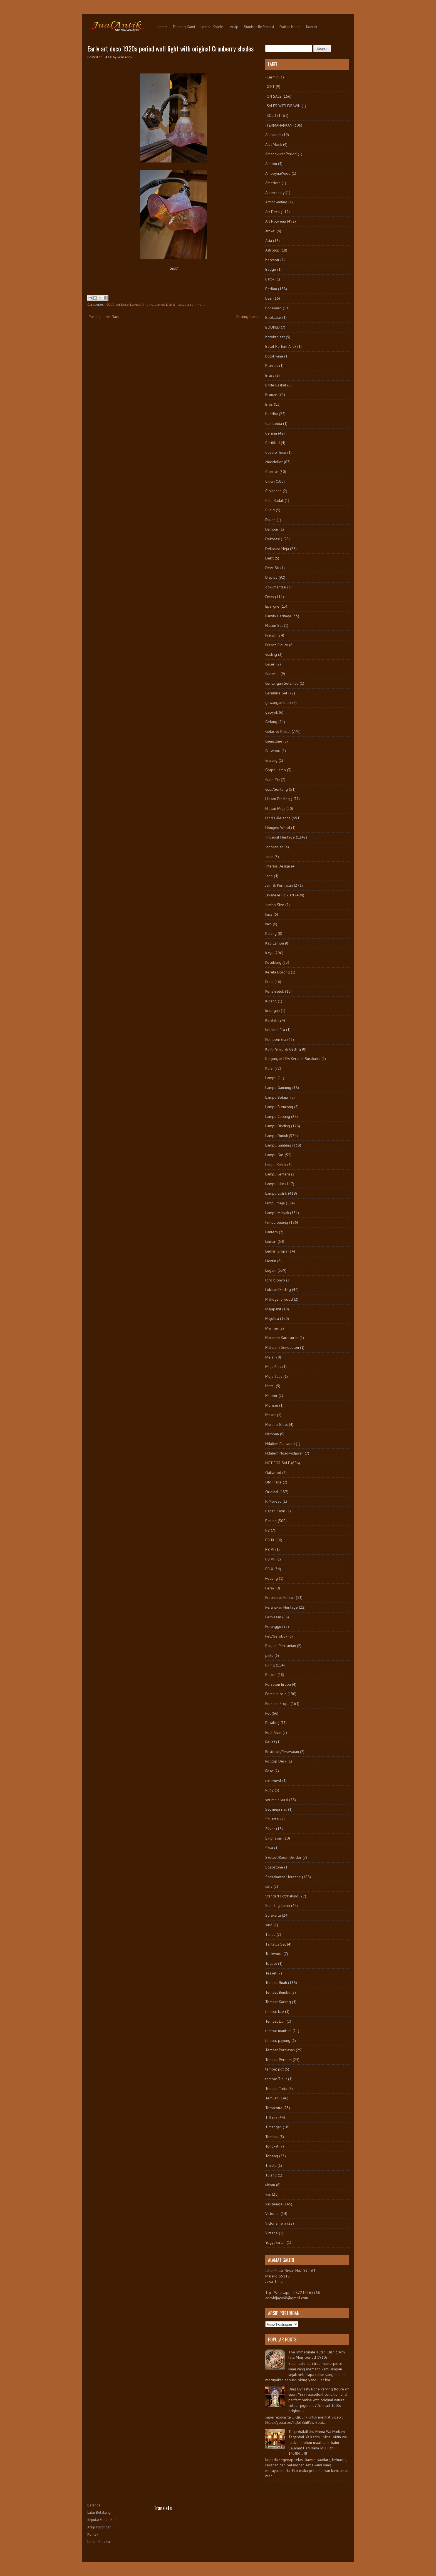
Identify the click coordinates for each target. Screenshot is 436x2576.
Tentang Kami (183, 26)
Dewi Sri (272, 567)
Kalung (271, 933)
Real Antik (273, 1732)
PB (267, 1530)
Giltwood (272, 750)
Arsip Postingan (99, 2527)
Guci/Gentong (276, 789)
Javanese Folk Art (279, 895)
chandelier (274, 461)
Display (271, 577)
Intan (269, 856)
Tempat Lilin (275, 2021)
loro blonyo (275, 1280)
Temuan (271, 2098)
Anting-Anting (276, 201)
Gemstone (273, 741)
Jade (269, 875)
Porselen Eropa (278, 1684)
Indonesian (274, 846)
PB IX (269, 1539)
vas (268, 2194)
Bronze (271, 394)
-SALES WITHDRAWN (283, 105)
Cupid (270, 509)
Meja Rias (273, 1366)
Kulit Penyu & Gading (283, 1049)
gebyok (271, 712)
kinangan (272, 1010)
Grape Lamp (275, 769)
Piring (270, 1665)
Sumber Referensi (259, 26)
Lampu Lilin (274, 1183)
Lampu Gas (274, 1154)
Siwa (269, 1847)
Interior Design (277, 866)
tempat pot (274, 2069)
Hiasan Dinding (277, 798)
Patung (271, 1520)
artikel (270, 230)
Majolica (272, 1318)
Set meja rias (276, 1809)
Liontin (270, 1260)
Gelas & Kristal (278, 731)
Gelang (271, 721)
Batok (269, 279)
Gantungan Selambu (282, 683)
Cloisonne (273, 490)
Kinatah (271, 1020)
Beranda (93, 2505)
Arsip (234, 26)
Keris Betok (274, 991)
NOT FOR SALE (277, 1462)
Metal (270, 1385)
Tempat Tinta (276, 2088)
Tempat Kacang (278, 2001)
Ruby (269, 1790)
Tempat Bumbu (277, 1992)
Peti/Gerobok (276, 1636)
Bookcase (273, 317)
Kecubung (273, 962)
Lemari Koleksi (212, 26)
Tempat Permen (278, 2059)
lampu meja (275, 1203)
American (273, 182)
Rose (269, 1770)
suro (268, 1924)
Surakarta (273, 1915)
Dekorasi (272, 538)
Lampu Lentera (277, 1174)
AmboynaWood (278, 173)
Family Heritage (278, 615)
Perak (269, 1588)
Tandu (270, 1934)
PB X (269, 1568)
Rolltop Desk (275, 1761)
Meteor (271, 1395)
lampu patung (276, 1222)
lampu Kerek (275, 1164)
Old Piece (273, 1482)
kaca (268, 914)
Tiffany (271, 2117)
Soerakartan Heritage (283, 1876)
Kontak (311, 26)
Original (271, 1491)
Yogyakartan (275, 2242)
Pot (268, 1713)
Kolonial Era (275, 1029)
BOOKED (272, 327)
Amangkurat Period (281, 153)
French (270, 635)
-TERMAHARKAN (278, 125)
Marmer (271, 1328)
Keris (269, 981)
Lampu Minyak (277, 1212)
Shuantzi (272, 1818)
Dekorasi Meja (277, 548)
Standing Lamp (277, 1905)
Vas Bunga (273, 2204)
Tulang (271, 2175)
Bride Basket (275, 385)
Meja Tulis (273, 1376)
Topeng (271, 2155)
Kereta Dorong (277, 972)
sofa (268, 1886)
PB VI (269, 1549)
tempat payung (277, 2040)
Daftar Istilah (290, 26)
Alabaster (273, 134)
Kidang (271, 1001)
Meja (269, 1357)
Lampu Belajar (277, 1097)
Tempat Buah (276, 1982)
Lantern (271, 1231)
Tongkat (271, 2146)
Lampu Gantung (278, 1087)
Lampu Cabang (277, 1116)
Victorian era (275, 2223)
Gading (271, 654)
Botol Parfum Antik (280, 346)
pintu (269, 1655)
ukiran (270, 2184)
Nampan (272, 1433)
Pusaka (271, 1722)
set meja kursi (276, 1799)
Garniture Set (276, 693)
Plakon (270, 1674)
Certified (272, 442)
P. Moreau (273, 1501)
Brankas (271, 365)
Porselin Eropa (277, 1703)
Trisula (270, 2165)
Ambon (271, 163)
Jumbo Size (274, 904)
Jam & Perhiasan (279, 885)
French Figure (276, 644)
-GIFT (270, 86)
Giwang (271, 760)
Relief (270, 1741)
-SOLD (110, 304)
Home (162, 26)
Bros (269, 404)
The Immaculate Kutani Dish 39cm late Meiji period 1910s (316, 2355)
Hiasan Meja (275, 808)
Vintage (271, 2232)
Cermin (271, 433)
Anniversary (275, 192)
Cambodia (273, 423)
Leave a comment (191, 304)
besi (268, 298)
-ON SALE (273, 96)
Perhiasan (273, 1616)
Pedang (271, 1578)
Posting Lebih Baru (104, 316)
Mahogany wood (279, 1299)
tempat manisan (278, 2030)
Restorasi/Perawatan (282, 1751)
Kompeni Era (275, 1039)
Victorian (272, 2213)
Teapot (271, 1963)
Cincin (270, 481)
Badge (270, 269)
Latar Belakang (99, 2512)
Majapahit (273, 1309)
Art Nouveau (275, 221)
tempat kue (274, 2011)
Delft (269, 558)
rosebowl (273, 1780)
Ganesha (272, 673)
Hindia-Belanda (278, 817)
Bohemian (273, 307)
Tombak (271, 2136)
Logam (270, 1270)
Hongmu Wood (277, 827)
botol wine (274, 356)
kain (268, 923)
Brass (269, 375)
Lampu (270, 1077)
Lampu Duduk (276, 1135)
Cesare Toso (275, 452)
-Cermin (271, 77)
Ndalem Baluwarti (280, 1443)
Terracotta (273, 2107)
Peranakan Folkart (280, 1597)
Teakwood (274, 1953)
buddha (271, 413)
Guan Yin (272, 779)
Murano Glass (276, 1424)
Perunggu (273, 1626)
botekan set (275, 336)
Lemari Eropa (276, 1251)
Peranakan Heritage (281, 1607)
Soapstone (274, 1867)
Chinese (271, 471)
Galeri (270, 664)
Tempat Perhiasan (280, 2049)
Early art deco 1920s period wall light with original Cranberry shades (170, 48)
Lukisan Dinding (278, 1289)
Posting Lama (247, 316)
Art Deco (122, 304)
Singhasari (273, 1838)
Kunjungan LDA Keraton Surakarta (292, 1058)
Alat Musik (273, 144)
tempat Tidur (276, 2078)
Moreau (271, 1405)
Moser (270, 1414)
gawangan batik (278, 702)
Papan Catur (275, 1510)
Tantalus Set (275, 1944)
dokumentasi (275, 587)
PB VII (270, 1559)
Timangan (273, 2126)
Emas (269, 596)
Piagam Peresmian (280, 1645)
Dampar (271, 529)
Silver (270, 1828)
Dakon (270, 519)
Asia (268, 240)
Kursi (269, 1068)
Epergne (272, 606)
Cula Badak (274, 500)
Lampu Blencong (279, 1106)
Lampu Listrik (165, 304)
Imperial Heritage (280, 837)
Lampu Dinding (141, 304)
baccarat (272, 259)
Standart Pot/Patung (281, 1896)
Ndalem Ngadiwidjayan (284, 1453)
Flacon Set (274, 625)
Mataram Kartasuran (281, 1337)
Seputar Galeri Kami (102, 2519)
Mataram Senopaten (282, 1347)
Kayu (269, 952)
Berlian (271, 288)
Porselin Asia (275, 1693)
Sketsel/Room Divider (283, 1857)
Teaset (270, 1973)
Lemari (270, 1241)
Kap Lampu (274, 943)
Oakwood (273, 1472)
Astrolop (272, 250)
